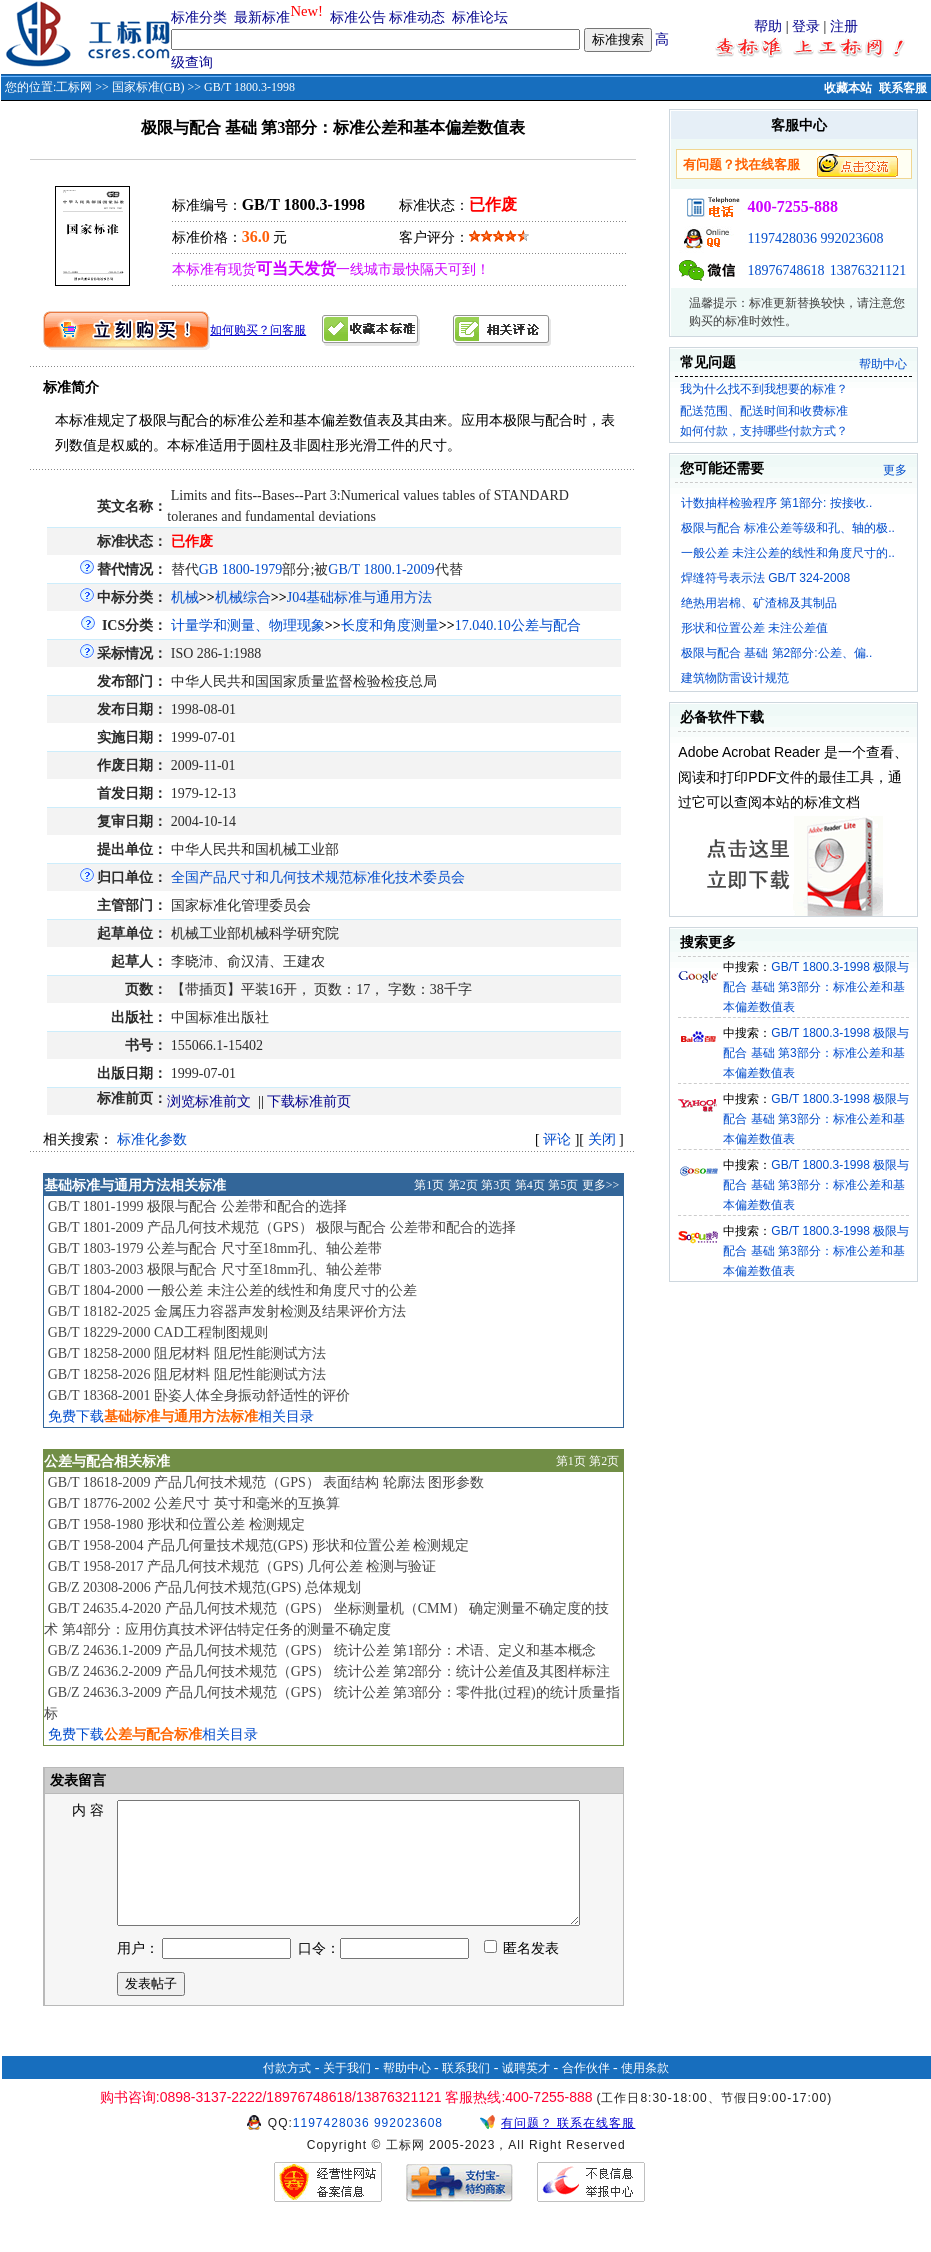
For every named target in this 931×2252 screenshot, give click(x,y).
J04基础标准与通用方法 (359, 597)
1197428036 (781, 238)
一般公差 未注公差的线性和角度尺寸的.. (788, 553)
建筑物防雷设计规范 (735, 678)
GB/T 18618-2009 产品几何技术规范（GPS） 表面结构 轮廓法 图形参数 (266, 1482)
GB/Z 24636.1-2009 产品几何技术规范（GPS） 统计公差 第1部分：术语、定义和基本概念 (322, 1650)
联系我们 (466, 2092)
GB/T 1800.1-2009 (381, 569)
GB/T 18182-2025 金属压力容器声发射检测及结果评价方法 (227, 1311)
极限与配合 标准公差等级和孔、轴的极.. (788, 528)
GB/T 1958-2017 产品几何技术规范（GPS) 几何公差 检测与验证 (242, 1566)
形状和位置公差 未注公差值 (754, 628)
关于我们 (347, 2092)
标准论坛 (480, 17)
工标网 (74, 87)
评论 (557, 1139)
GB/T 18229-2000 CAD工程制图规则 (158, 1332)
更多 (895, 470)
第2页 (463, 1185)
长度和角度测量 (390, 625)
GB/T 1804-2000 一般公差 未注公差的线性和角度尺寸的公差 (232, 1290)
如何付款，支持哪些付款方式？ (764, 431)
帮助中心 (883, 364)
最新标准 (262, 17)
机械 (185, 597)
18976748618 (785, 270)
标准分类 (199, 17)
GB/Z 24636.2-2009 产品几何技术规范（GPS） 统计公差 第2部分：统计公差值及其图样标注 (329, 1671)
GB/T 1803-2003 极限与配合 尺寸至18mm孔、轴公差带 (215, 1269)
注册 (844, 26)
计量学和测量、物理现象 (248, 625)
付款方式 (287, 2092)
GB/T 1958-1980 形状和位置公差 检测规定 (176, 1524)
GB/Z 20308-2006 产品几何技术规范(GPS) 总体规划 (204, 1587)
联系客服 (903, 88)
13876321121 (868, 270)
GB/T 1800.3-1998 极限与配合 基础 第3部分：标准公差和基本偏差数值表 (816, 987)
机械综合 (243, 597)
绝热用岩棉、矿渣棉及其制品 (759, 603)
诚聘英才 (526, 2092)
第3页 (496, 1185)
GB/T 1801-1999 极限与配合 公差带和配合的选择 (197, 1206)
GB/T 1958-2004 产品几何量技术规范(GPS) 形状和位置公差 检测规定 (258, 1545)
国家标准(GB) (148, 87)
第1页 (429, 1185)
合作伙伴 (586, 2092)
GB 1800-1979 (241, 569)
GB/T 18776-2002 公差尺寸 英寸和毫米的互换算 (194, 1503)
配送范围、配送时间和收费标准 (764, 411)
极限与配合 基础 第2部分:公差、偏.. (776, 653)
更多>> (601, 1185)
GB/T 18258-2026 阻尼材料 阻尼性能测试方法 (187, 1374)
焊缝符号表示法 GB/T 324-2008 (765, 578)
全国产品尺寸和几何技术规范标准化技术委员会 (318, 877)
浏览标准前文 (209, 1101)
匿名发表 (522, 1972)
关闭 (602, 1139)
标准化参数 (152, 1139)
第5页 (563, 1185)
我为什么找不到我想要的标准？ (764, 389)
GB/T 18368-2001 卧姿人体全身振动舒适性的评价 (199, 1395)
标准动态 (417, 17)
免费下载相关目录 (181, 1416)
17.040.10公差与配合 (518, 625)
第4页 (530, 1185)
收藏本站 (848, 88)
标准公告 (358, 17)
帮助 (768, 26)
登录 (806, 26)
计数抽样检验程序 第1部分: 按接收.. (776, 503)
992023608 (851, 238)
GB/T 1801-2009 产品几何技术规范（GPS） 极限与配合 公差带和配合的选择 (282, 1227)
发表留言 (77, 1780)
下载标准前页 (309, 1101)
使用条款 (645, 2092)
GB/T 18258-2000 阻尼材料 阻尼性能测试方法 (187, 1353)
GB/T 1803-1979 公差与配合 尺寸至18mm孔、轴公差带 (215, 1248)
